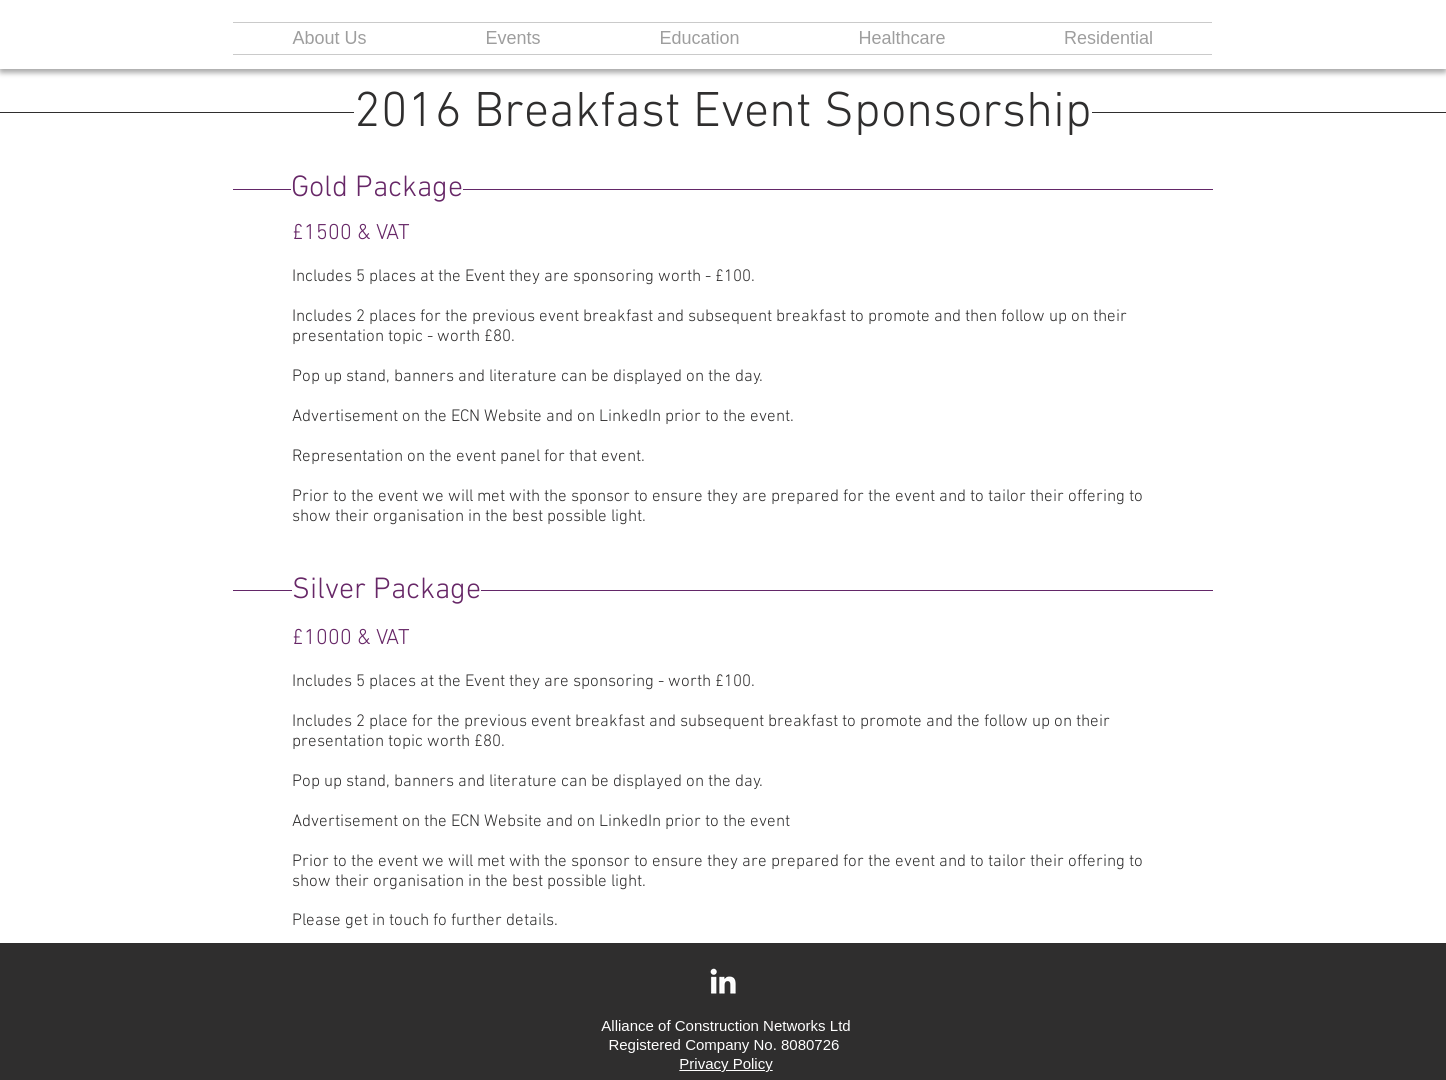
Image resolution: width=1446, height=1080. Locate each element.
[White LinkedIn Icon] (723, 981)
